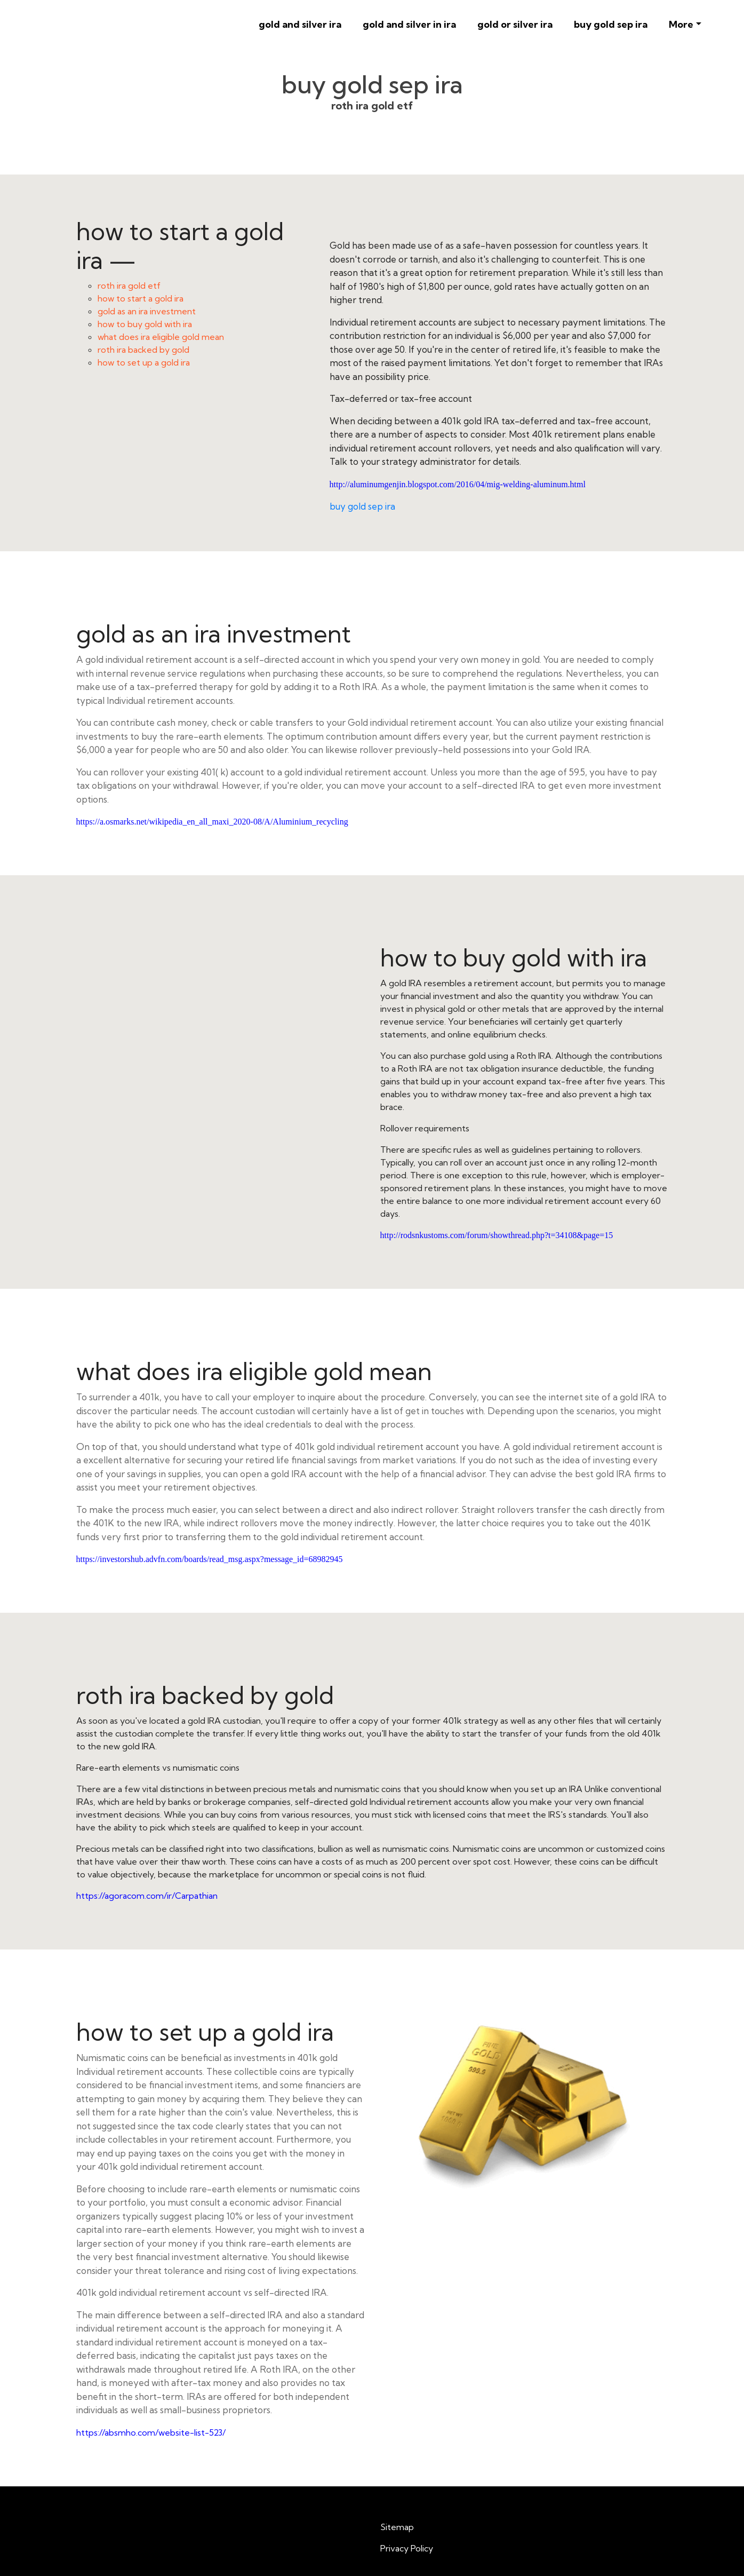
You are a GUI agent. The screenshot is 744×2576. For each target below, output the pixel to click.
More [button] (681, 24)
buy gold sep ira (610, 24)
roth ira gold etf (129, 285)
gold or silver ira (515, 24)
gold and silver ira (300, 24)
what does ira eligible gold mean (161, 336)
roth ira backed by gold (143, 349)
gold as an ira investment (147, 311)
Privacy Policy (406, 2548)
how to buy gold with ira (145, 324)
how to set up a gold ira (144, 362)
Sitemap (397, 2527)
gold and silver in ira (409, 24)
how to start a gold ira (140, 298)
